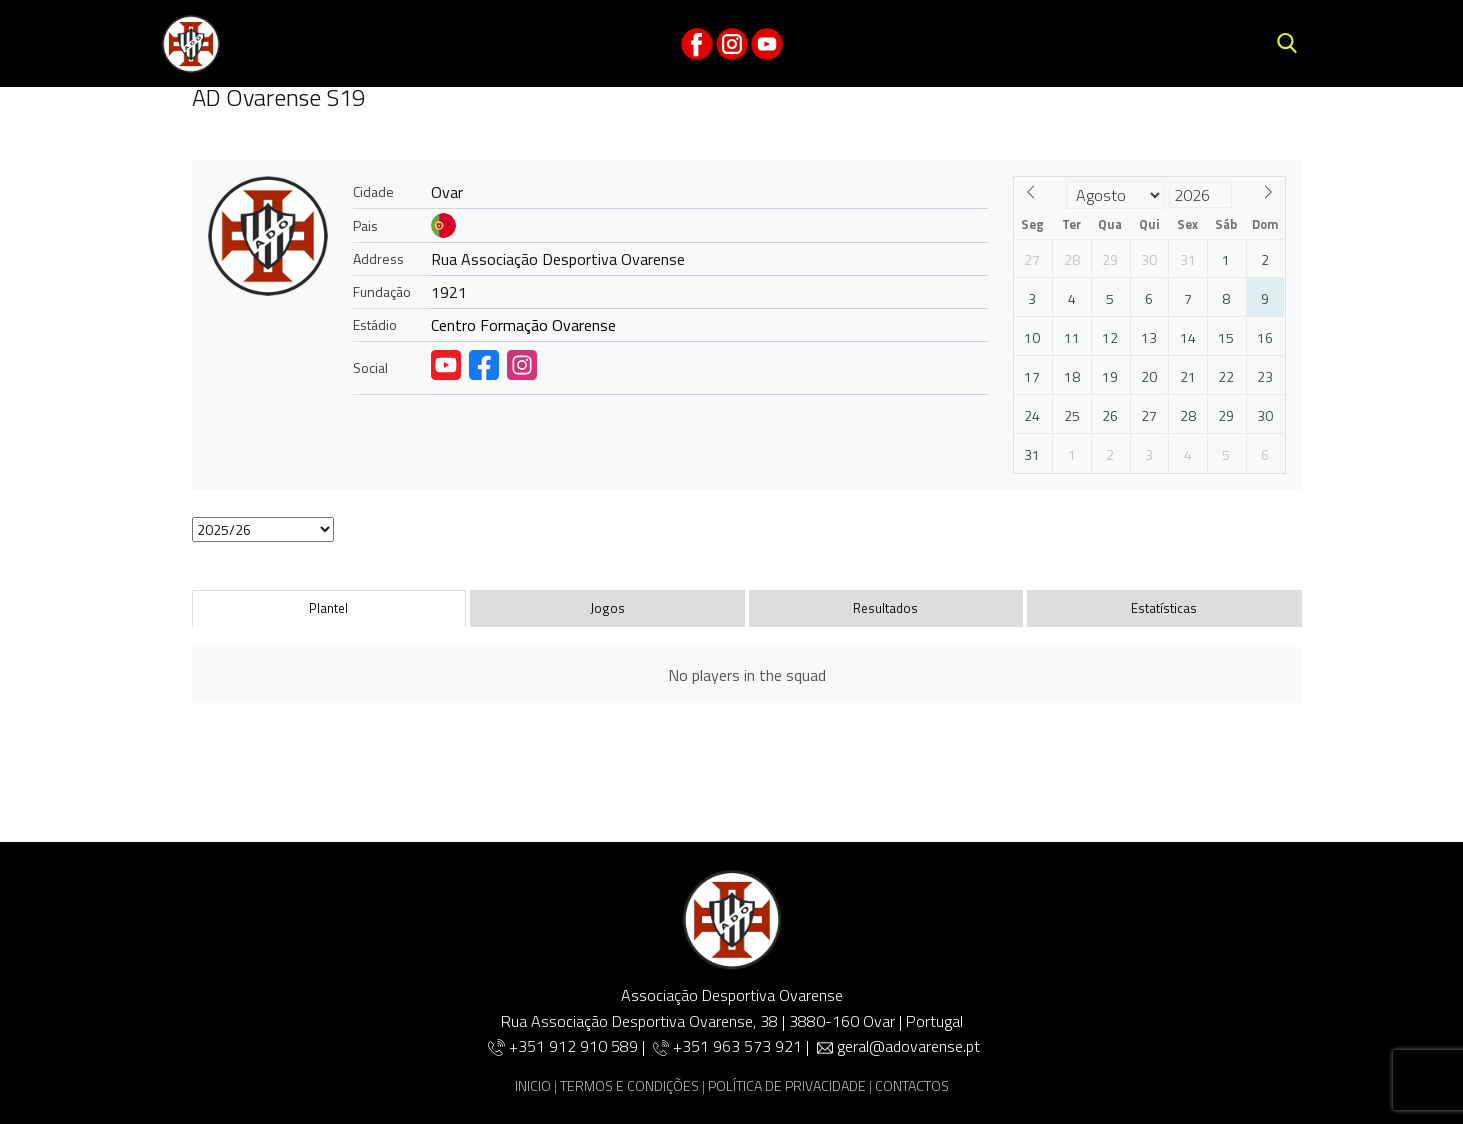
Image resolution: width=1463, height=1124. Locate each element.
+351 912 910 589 (575, 1046)
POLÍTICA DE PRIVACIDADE (787, 1085)
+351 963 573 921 (737, 1046)
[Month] (1115, 195)
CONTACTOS (912, 1085)
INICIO (533, 1085)
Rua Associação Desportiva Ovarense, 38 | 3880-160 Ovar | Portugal (732, 1021)
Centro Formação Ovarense (523, 325)
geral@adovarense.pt (908, 1046)
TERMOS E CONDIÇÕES (629, 1085)
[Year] (1200, 195)
